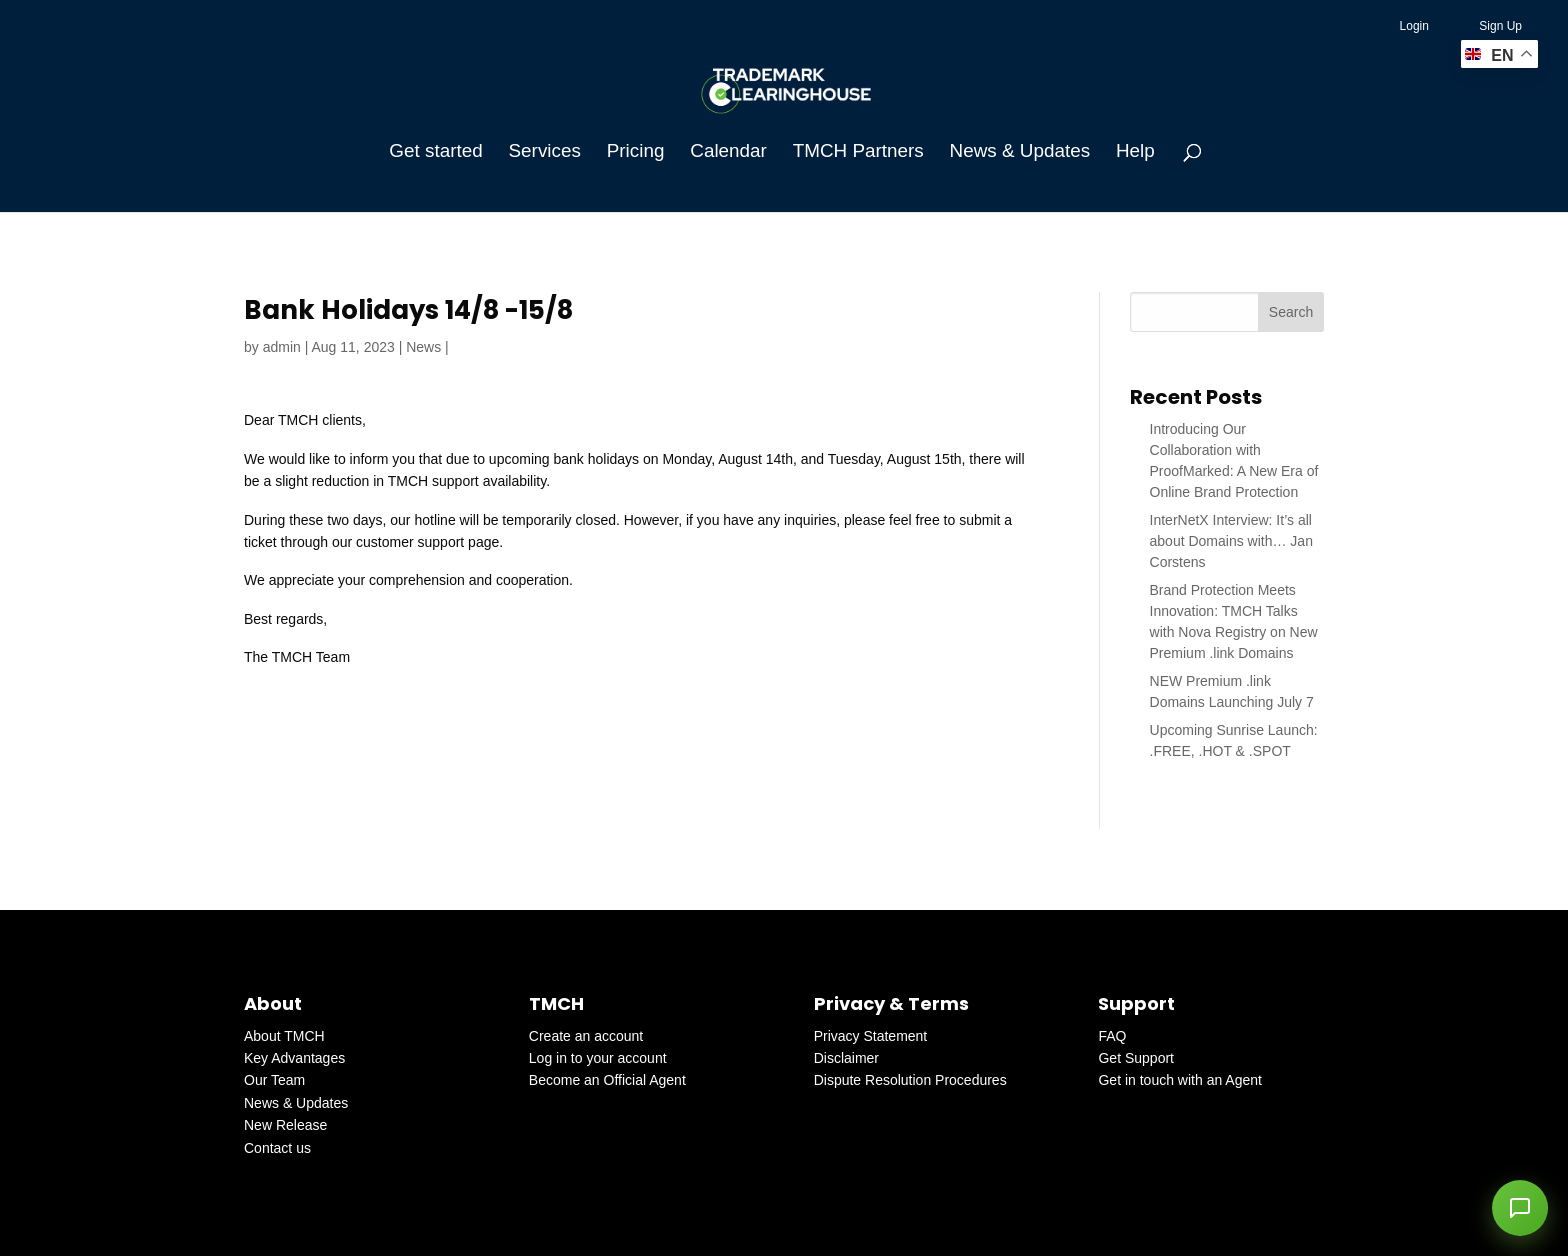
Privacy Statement (871, 1036)
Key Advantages (294, 1058)
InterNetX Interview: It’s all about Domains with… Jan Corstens (1231, 541)
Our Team (274, 1080)
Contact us (277, 1148)
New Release (285, 1125)
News (423, 347)
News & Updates (1020, 152)
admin (282, 347)
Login (1414, 26)
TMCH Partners (858, 152)
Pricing (636, 152)
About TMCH (284, 1036)
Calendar (728, 152)
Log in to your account (598, 1058)
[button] (1520, 1208)
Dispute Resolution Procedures (910, 1080)
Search (1291, 312)
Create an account (586, 1036)
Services (545, 152)
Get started (435, 152)
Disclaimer (846, 1058)
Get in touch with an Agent (1179, 1080)
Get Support (1136, 1058)
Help (1135, 152)
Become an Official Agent (607, 1080)
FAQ (1112, 1036)
